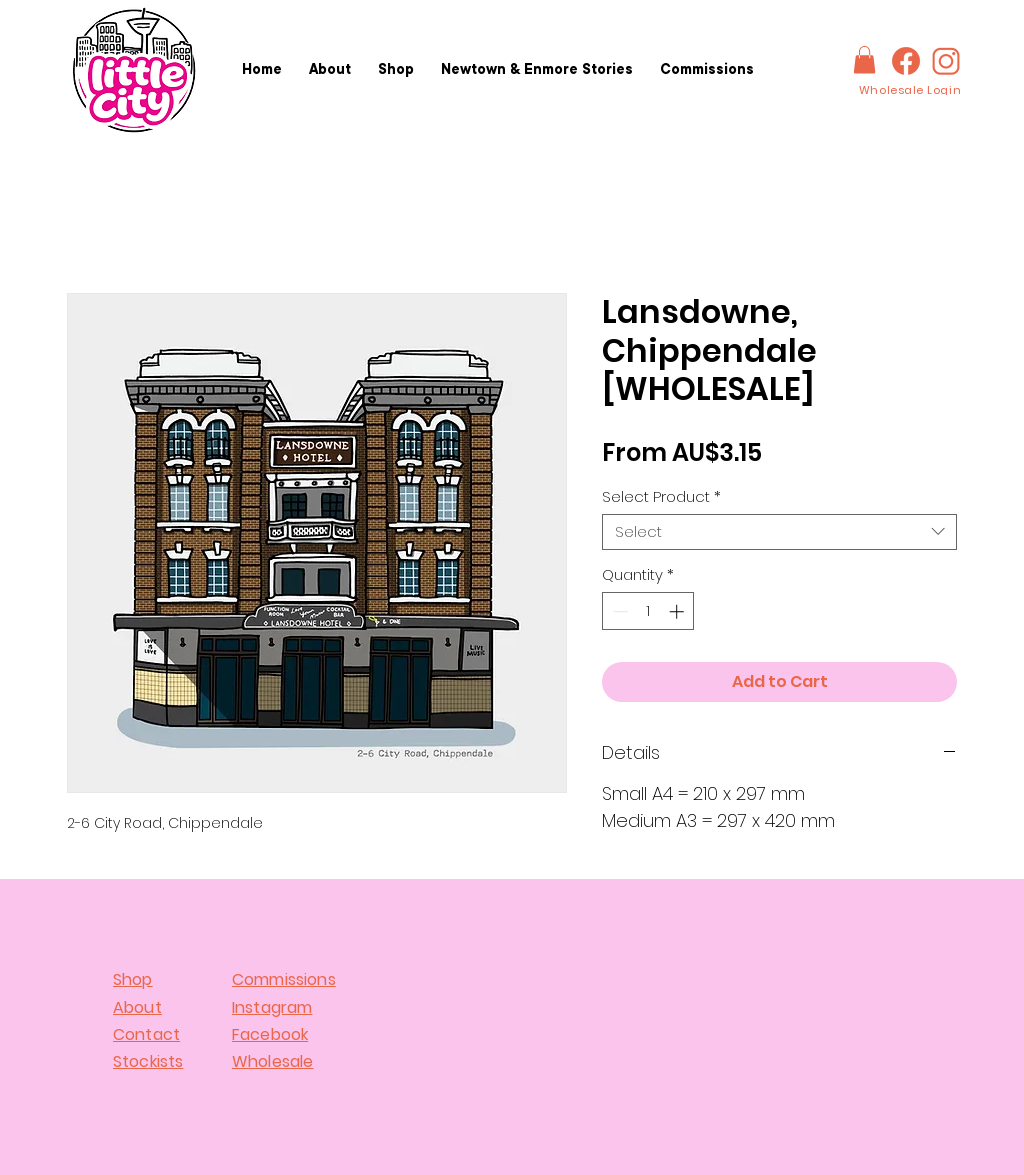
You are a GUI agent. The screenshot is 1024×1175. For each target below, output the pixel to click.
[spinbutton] (648, 611)
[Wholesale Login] (910, 90)
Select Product (661, 497)
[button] (864, 59)
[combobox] (779, 532)
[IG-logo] (946, 61)
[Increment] (678, 611)
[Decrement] (618, 611)
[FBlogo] (906, 61)
